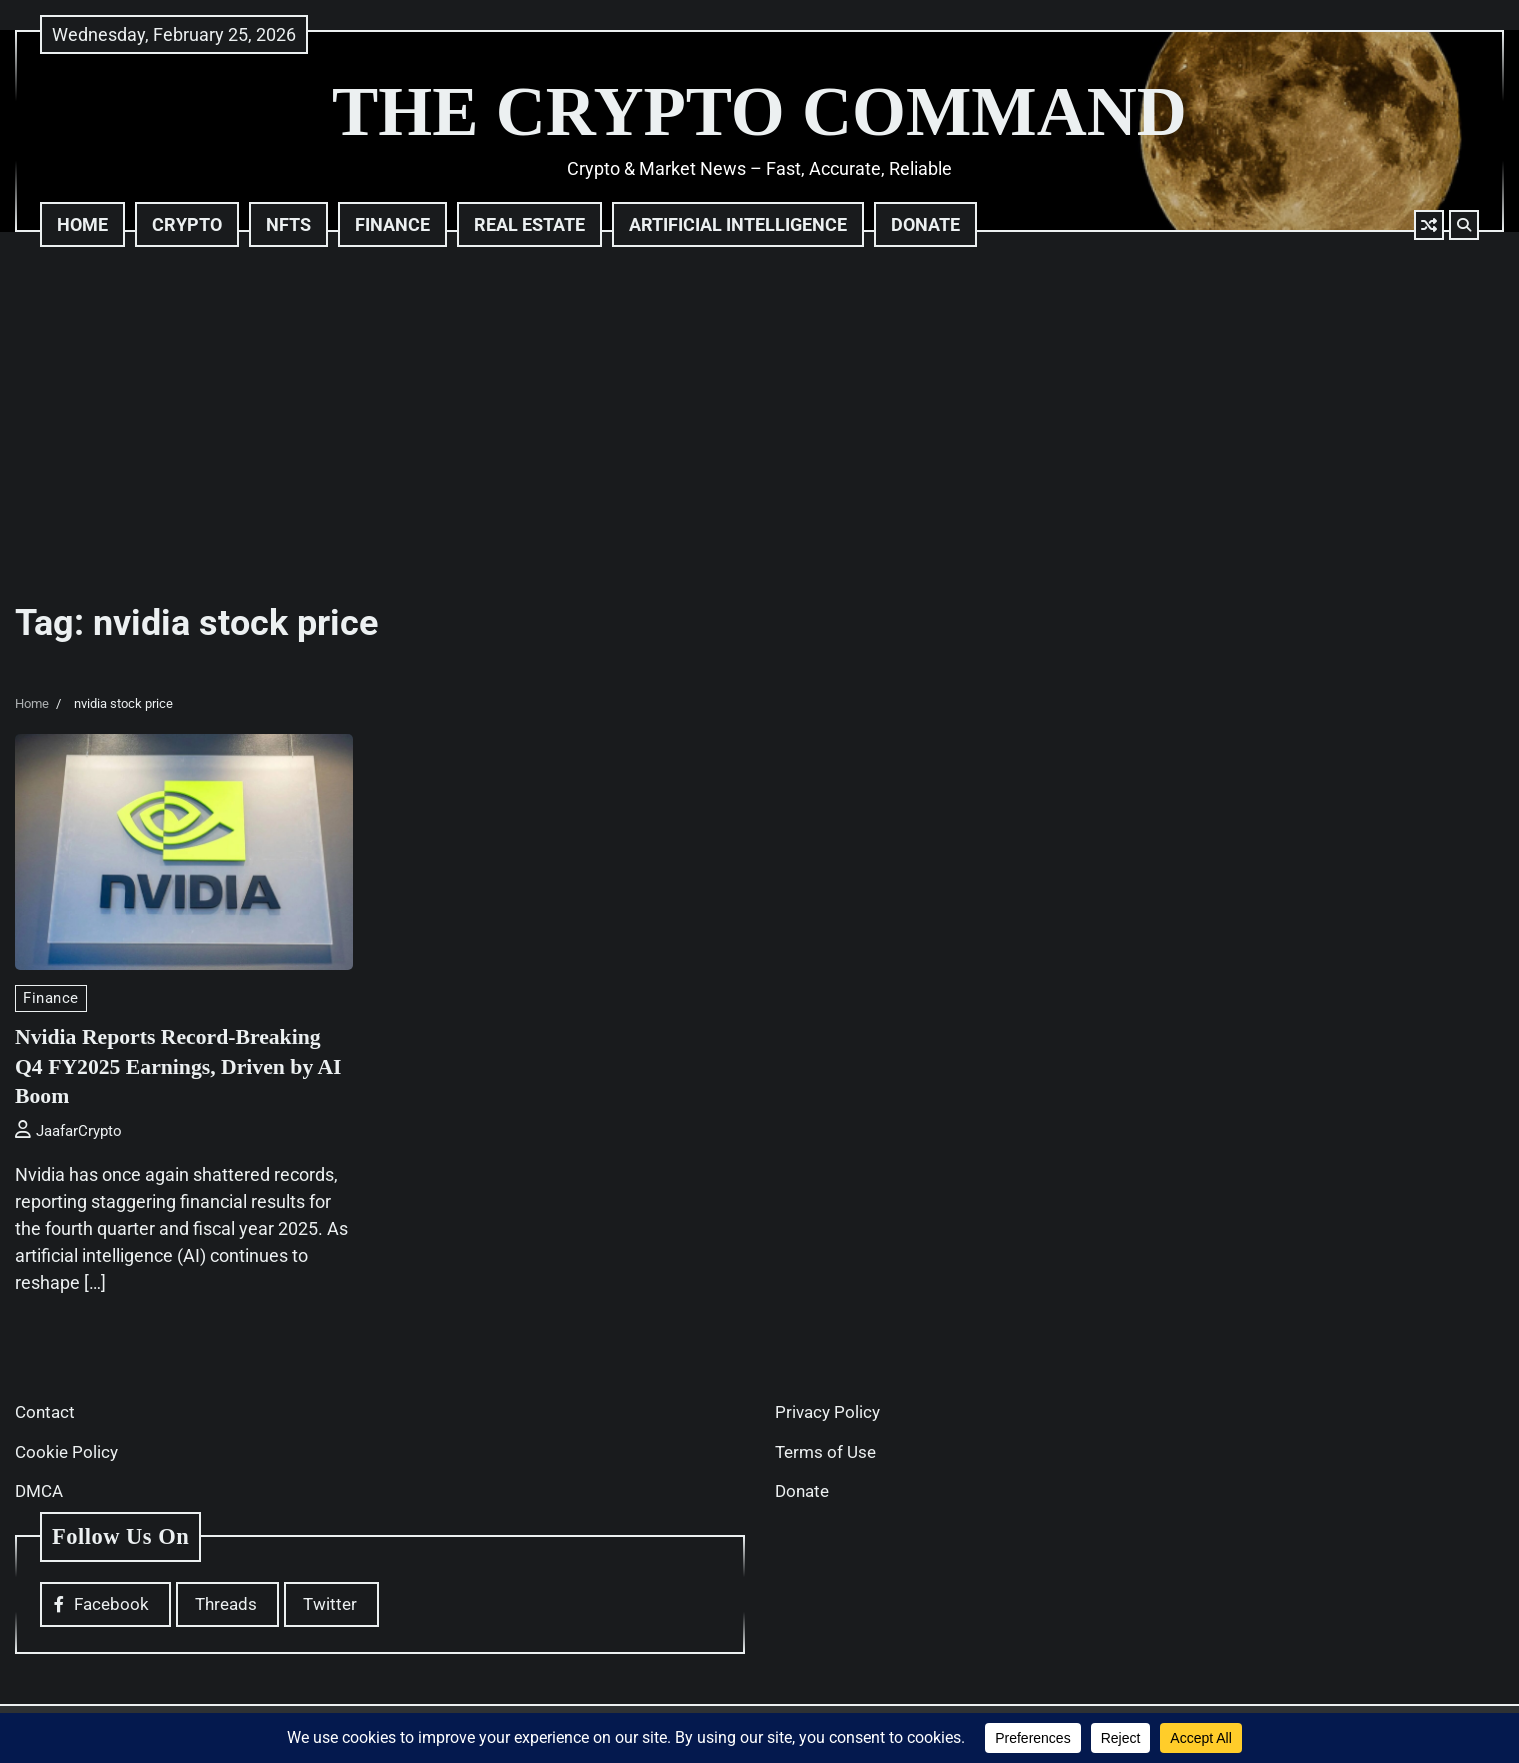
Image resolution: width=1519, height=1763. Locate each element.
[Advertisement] (760, 422)
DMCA (39, 1491)
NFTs (288, 224)
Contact (45, 1412)
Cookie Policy (66, 1452)
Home (82, 224)
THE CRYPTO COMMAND (759, 111)
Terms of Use (825, 1452)
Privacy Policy (827, 1412)
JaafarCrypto (68, 1131)
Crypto (187, 224)
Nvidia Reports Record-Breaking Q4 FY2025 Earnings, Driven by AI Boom (173, 1066)
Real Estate (529, 224)
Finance (392, 224)
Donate (925, 224)
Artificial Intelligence (738, 224)
